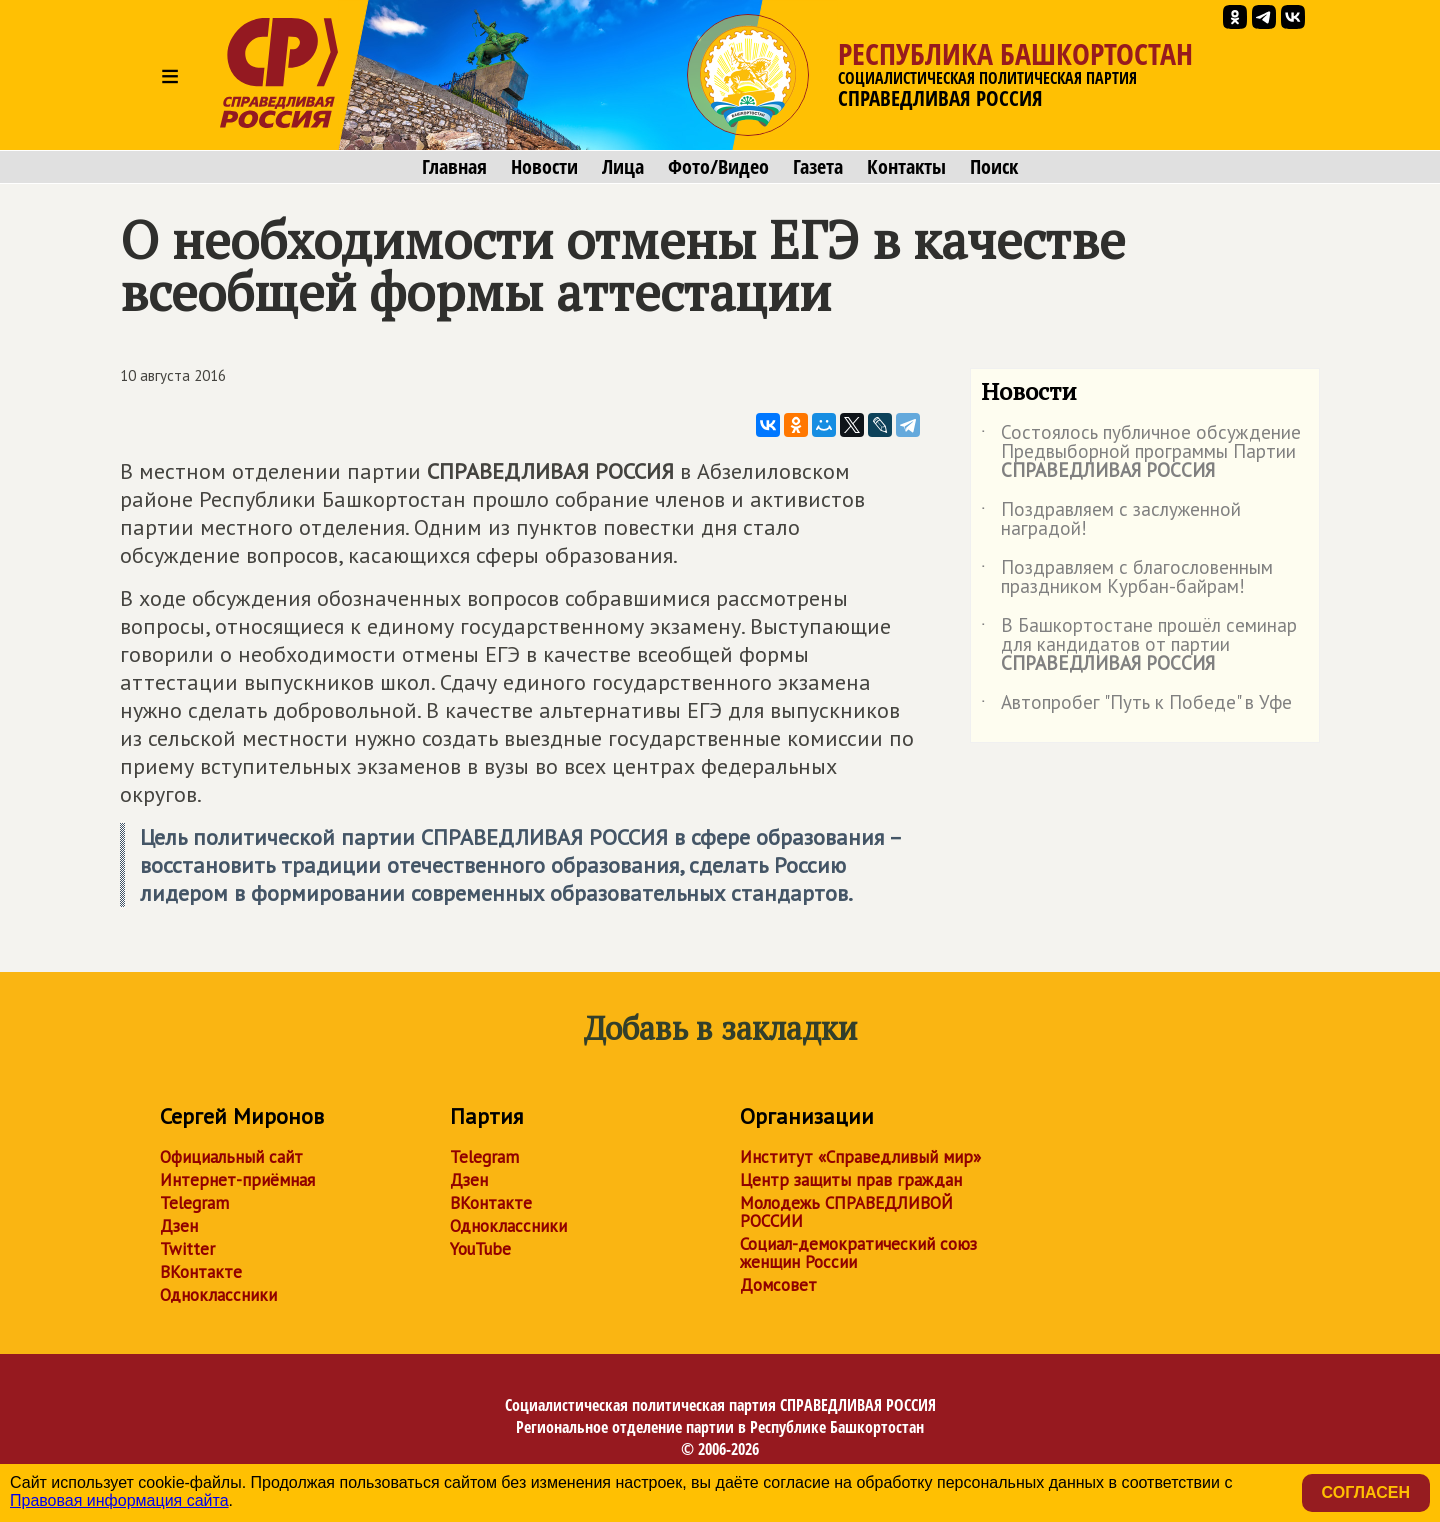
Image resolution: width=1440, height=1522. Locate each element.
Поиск (994, 167)
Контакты (906, 167)
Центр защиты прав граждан (851, 1180)
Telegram (194, 1203)
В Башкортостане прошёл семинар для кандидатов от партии (1139, 645)
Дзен (179, 1226)
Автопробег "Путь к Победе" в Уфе (1136, 706)
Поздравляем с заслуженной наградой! (1111, 520)
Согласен (1366, 1492)
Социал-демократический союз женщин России (858, 1253)
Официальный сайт (231, 1157)
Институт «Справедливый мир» (860, 1157)
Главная (454, 167)
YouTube (480, 1249)
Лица (623, 167)
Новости (544, 167)
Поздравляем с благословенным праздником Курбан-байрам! (1127, 578)
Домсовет (778, 1285)
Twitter (187, 1249)
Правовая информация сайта (119, 1500)
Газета (818, 167)
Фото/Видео (718, 167)
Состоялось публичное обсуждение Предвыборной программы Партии (1141, 452)
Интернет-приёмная (237, 1180)
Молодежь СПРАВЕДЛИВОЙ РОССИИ (846, 1212)
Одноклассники (218, 1295)
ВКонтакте (201, 1272)
